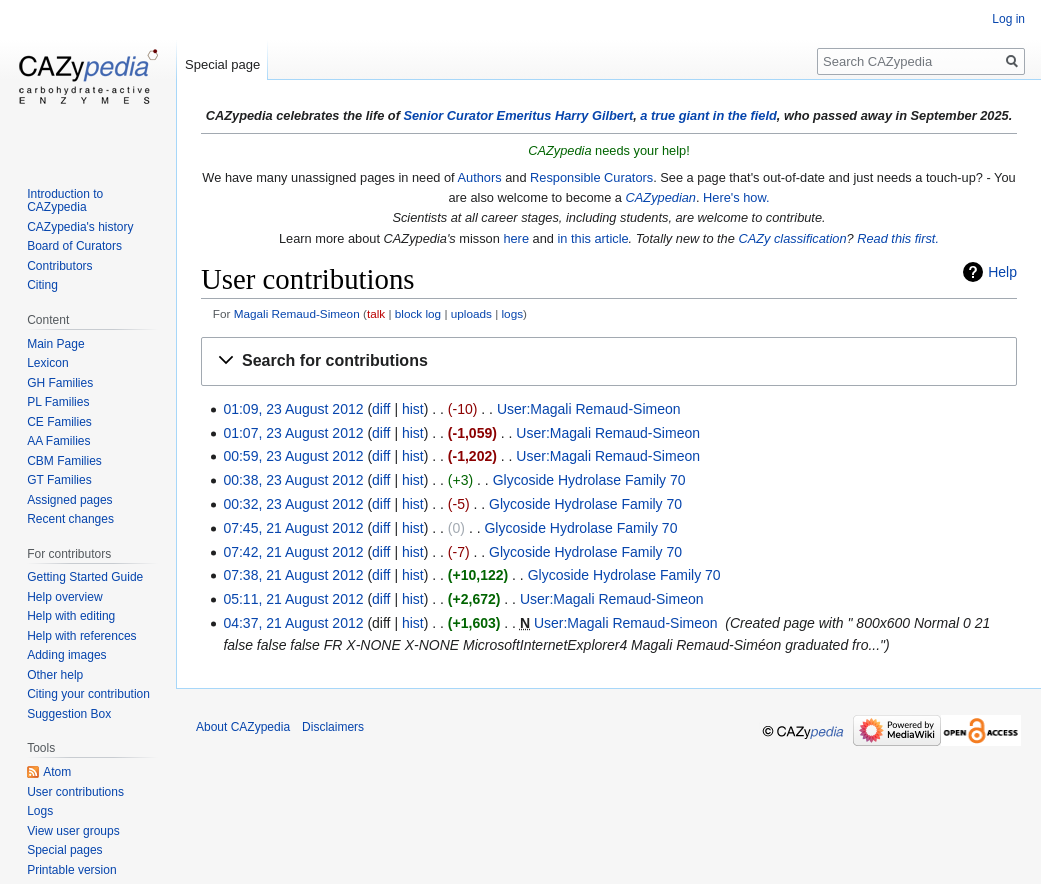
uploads (471, 313)
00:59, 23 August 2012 (293, 456)
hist (413, 409)
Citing (42, 285)
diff (381, 409)
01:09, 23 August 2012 (293, 409)
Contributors (59, 266)
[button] (609, 361)
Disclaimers (333, 727)
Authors (480, 177)
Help (1002, 272)
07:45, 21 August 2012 (293, 528)
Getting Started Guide (85, 577)
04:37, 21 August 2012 (293, 623)
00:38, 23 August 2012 (293, 480)
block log (418, 313)
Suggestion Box (69, 714)
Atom (57, 772)
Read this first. (898, 238)
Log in (1008, 19)
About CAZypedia (243, 727)
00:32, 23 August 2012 (293, 504)
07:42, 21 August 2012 (293, 552)
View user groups (73, 831)
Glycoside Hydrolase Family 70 (589, 480)
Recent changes (70, 519)
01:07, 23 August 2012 (293, 433)
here (516, 238)
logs (513, 313)
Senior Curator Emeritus (477, 115)
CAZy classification (792, 238)
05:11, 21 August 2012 (293, 599)
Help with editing (71, 616)
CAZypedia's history (80, 227)
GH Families (60, 383)
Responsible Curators (591, 177)
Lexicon (47, 363)
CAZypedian (661, 197)
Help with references (81, 636)
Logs (40, 811)
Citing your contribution (88, 694)
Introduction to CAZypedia (65, 201)
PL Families (58, 402)
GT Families (59, 480)
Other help (55, 675)
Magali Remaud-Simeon (297, 313)
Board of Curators (74, 246)
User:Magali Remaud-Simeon (589, 409)
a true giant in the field (708, 115)
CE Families (59, 422)
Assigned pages (69, 500)
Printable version (71, 870)
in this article (592, 238)
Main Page (55, 344)
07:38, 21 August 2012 (293, 575)
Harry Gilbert (594, 115)
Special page (222, 64)
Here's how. (736, 197)
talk (376, 313)
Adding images (66, 655)
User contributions (75, 792)
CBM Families (64, 461)
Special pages (64, 850)
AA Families (58, 441)
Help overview (64, 597)
